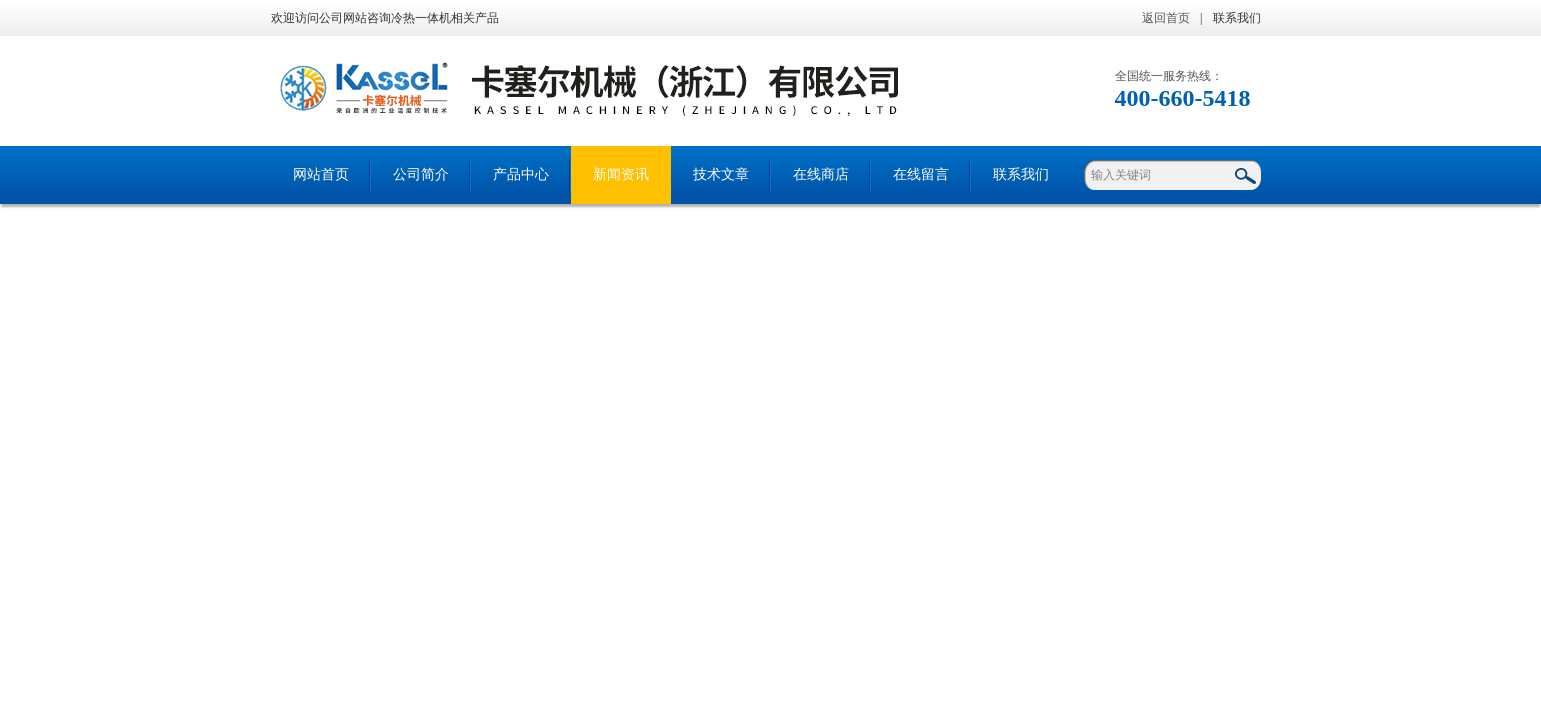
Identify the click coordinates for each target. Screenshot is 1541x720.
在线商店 (821, 174)
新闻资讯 (621, 174)
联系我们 (1237, 18)
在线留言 (921, 174)
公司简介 (421, 174)
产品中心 (521, 174)
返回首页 (1166, 18)
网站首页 (321, 174)
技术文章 (721, 174)
